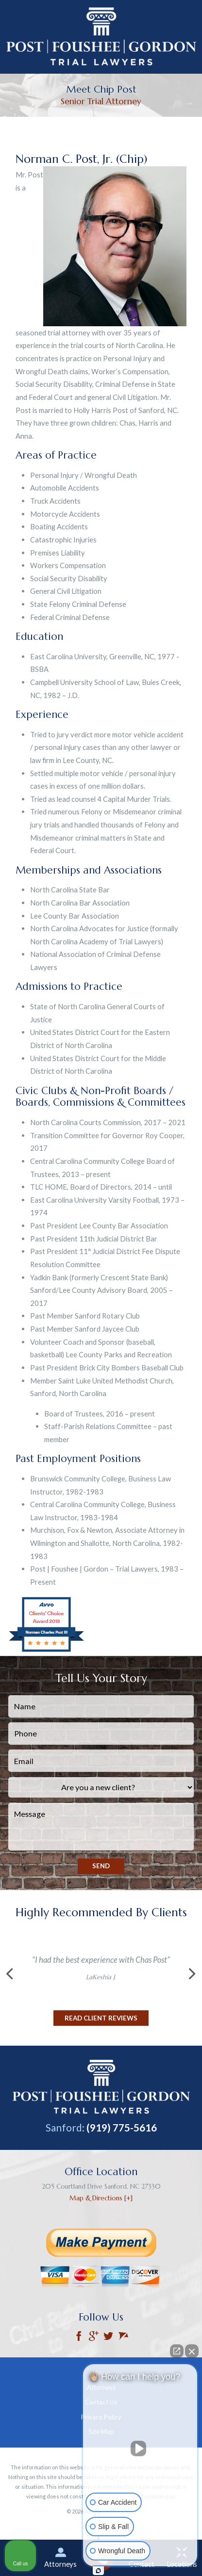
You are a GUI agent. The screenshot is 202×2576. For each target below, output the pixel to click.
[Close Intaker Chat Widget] (192, 2351)
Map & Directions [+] (101, 2198)
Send (101, 1866)
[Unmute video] (140, 2448)
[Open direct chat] (177, 2351)
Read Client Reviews (101, 2018)
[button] (9, 1974)
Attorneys (60, 2558)
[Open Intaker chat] (98, 2570)
